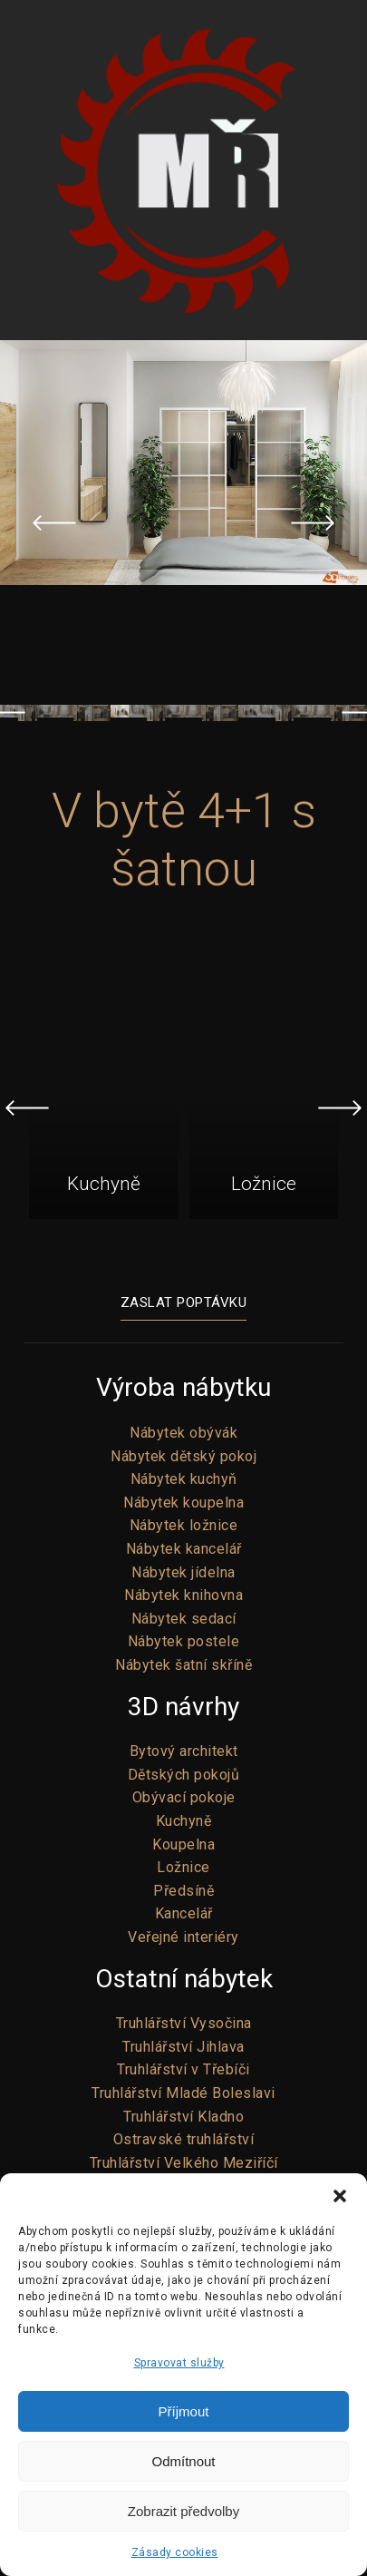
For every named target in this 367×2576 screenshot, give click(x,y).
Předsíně (183, 1890)
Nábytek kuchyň (183, 1479)
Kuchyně (184, 1821)
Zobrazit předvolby (183, 2511)
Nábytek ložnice (184, 1525)
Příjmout (184, 2411)
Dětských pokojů (184, 1774)
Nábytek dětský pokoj (183, 1456)
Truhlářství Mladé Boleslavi (183, 2093)
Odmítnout (183, 2461)
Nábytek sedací (184, 1618)
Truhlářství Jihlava (183, 2046)
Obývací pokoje (184, 1797)
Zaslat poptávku (184, 1302)
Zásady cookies (174, 2552)
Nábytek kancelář (184, 1548)
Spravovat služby (179, 2362)
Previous (54, 522)
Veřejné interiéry (183, 1937)
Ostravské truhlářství (184, 2139)
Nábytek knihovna (183, 1595)
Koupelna (183, 1844)
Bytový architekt (184, 1751)
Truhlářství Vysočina (184, 2023)
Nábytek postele (184, 1641)
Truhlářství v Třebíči (183, 2069)
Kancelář (184, 1913)
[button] (340, 2196)
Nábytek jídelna (183, 1572)
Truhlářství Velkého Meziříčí (184, 2162)
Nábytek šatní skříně (183, 1664)
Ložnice (183, 1867)
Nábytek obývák (183, 1432)
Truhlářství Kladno (183, 2116)
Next (312, 522)
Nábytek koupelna (183, 1502)
